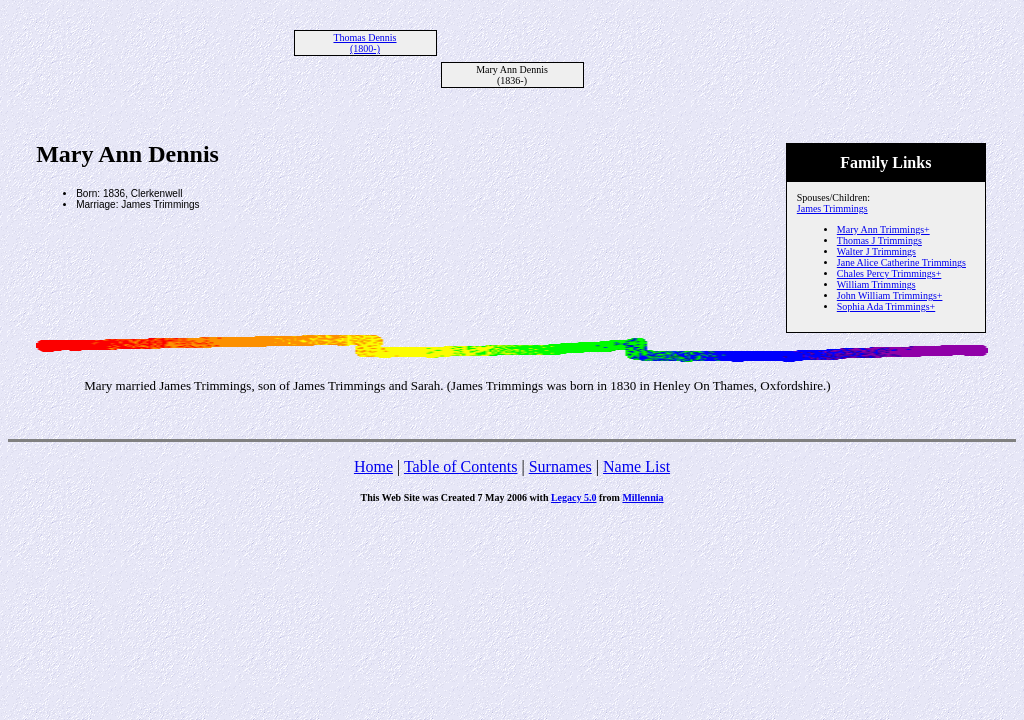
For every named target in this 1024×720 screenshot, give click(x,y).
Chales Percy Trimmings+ (889, 273)
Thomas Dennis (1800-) (364, 43)
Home (373, 466)
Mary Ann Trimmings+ (883, 229)
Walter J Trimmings (876, 251)
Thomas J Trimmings (879, 240)
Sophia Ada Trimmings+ (886, 306)
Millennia (642, 497)
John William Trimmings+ (890, 295)
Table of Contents (461, 466)
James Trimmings (832, 208)
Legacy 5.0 (574, 497)
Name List (636, 466)
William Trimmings (876, 284)
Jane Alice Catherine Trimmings (901, 262)
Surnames (560, 466)
